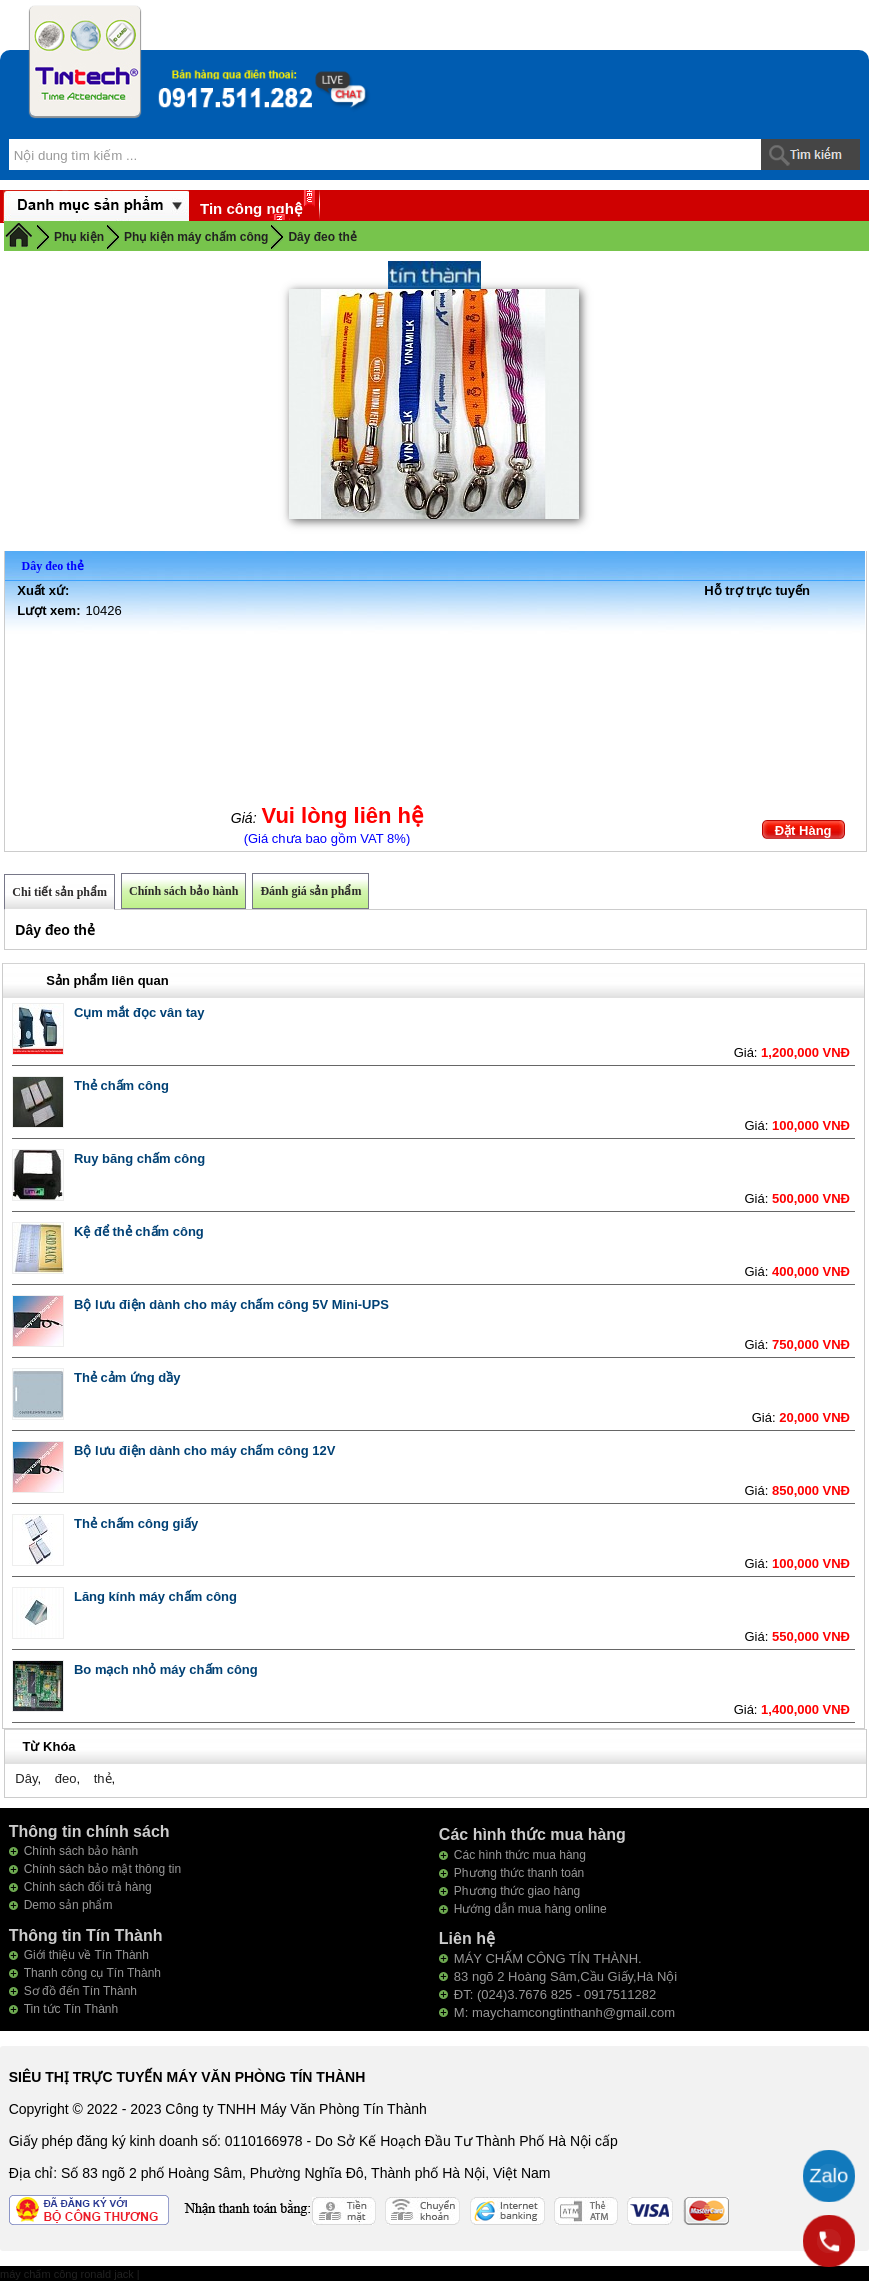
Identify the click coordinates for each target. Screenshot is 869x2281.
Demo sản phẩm (68, 1905)
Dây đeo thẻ (322, 237)
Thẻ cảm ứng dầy (127, 1377)
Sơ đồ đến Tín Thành (80, 1991)
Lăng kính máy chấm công (155, 1596)
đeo (66, 1778)
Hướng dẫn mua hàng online (530, 1909)
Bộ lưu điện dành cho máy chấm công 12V (204, 1450)
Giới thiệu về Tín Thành (86, 1955)
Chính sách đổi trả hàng (88, 1887)
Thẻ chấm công (121, 1085)
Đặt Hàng (803, 830)
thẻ (103, 1778)
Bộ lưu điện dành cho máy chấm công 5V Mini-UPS (231, 1304)
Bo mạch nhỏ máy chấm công (166, 1669)
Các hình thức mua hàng (520, 1855)
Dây (26, 1778)
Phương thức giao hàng (517, 1891)
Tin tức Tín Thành (71, 2009)
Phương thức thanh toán (519, 1873)
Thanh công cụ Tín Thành (92, 1973)
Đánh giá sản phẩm (310, 891)
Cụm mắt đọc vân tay (139, 1012)
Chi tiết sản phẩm (59, 892)
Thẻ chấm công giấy (136, 1523)
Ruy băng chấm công (139, 1158)
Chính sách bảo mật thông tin (102, 1869)
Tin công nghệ (251, 208)
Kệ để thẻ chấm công (139, 1231)
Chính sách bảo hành (183, 891)
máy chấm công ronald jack (68, 2274)
